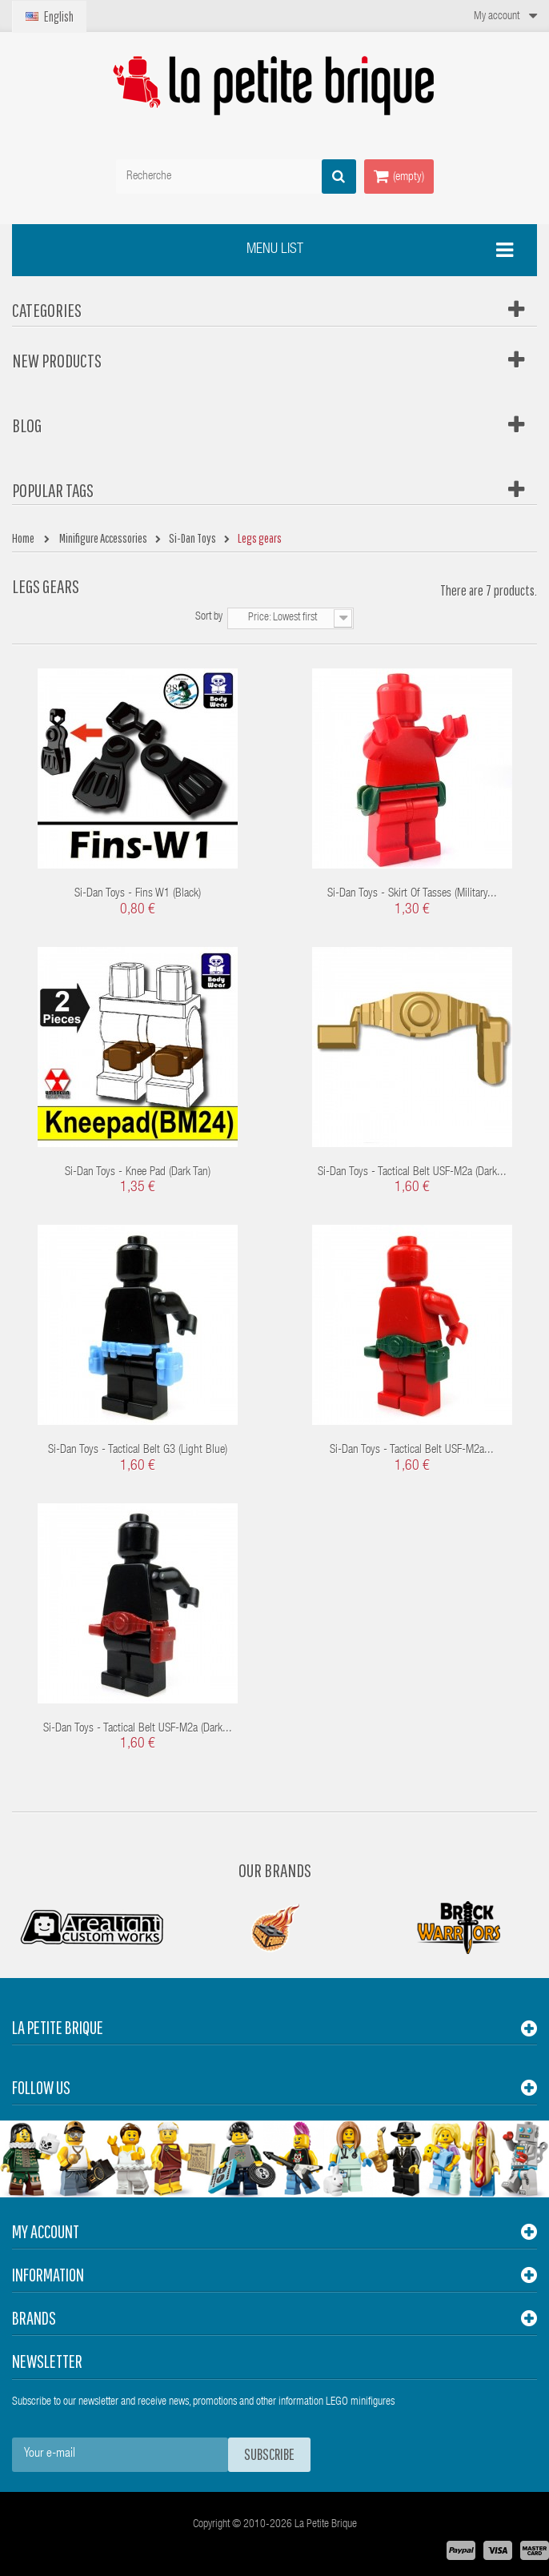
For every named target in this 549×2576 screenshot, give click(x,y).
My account (45, 2231)
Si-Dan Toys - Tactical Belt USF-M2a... (412, 1450)
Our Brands (274, 1870)
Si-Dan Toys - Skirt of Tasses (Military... (412, 894)
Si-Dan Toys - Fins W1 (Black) (137, 894)
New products (57, 360)
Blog (27, 425)
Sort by (208, 617)
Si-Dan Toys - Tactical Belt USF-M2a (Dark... (412, 1172)
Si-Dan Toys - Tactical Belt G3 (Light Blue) (137, 1450)
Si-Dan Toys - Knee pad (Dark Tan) (137, 1172)
